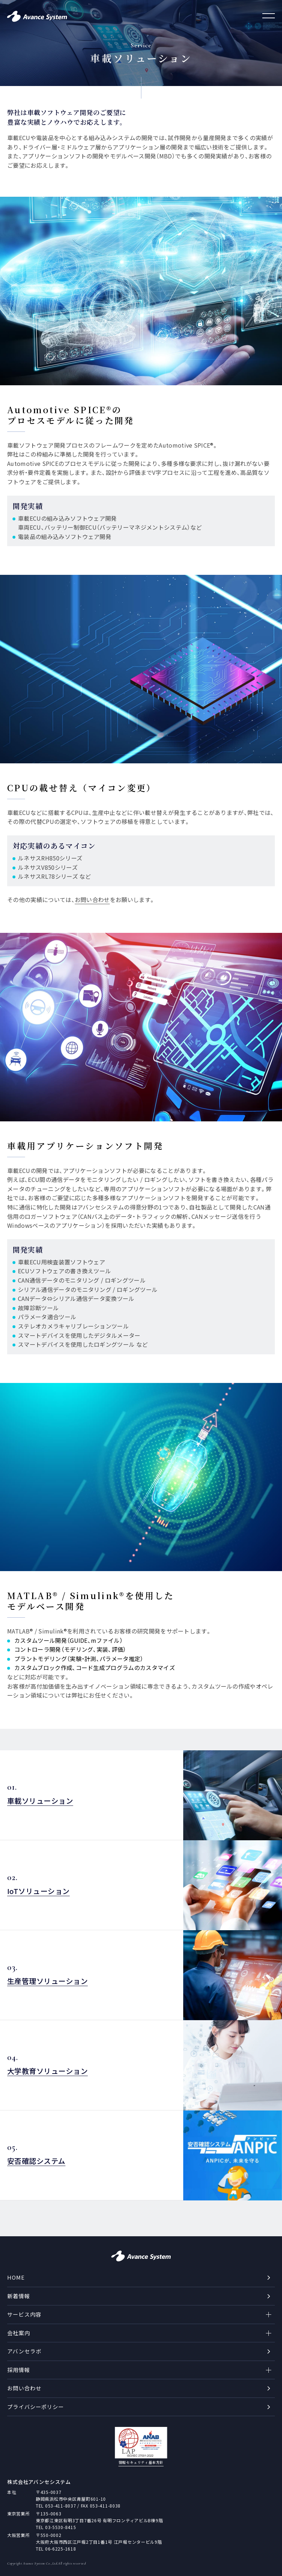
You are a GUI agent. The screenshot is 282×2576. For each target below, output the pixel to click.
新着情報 (18, 2296)
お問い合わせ (24, 2388)
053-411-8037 (60, 2506)
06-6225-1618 (60, 2549)
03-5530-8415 (60, 2527)
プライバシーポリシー (35, 2406)
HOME (16, 2277)
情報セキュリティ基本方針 (141, 2462)
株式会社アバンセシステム (39, 2481)
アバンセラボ (24, 2351)
